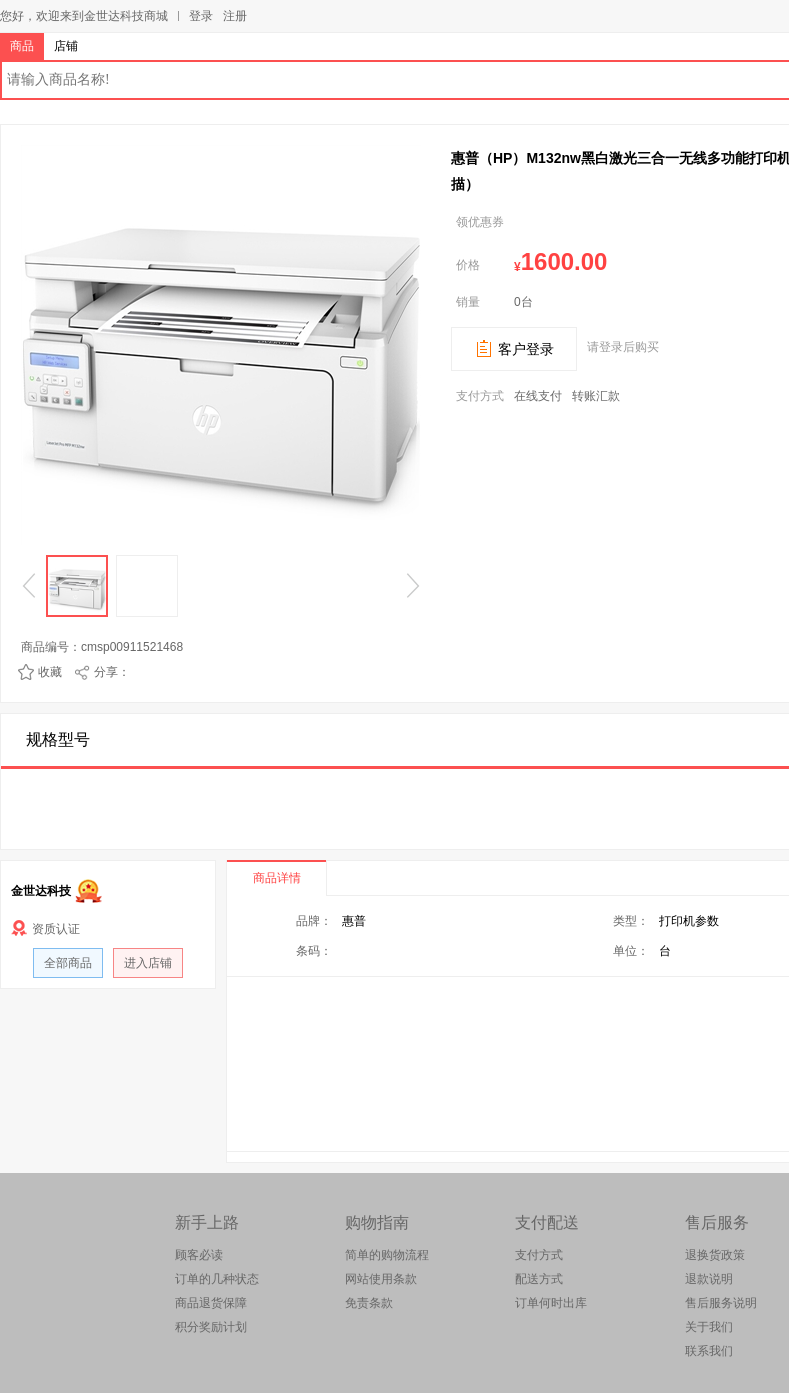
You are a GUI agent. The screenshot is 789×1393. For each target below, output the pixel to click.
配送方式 (539, 1279)
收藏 (50, 672)
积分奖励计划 (211, 1327)
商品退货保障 (211, 1303)
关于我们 (709, 1327)
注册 (235, 16)
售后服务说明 (721, 1303)
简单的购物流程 (387, 1255)
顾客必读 (199, 1255)
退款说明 (709, 1279)
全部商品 (68, 963)
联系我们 (709, 1351)
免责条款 (369, 1303)
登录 (201, 16)
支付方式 (539, 1255)
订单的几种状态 (217, 1279)
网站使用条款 (381, 1279)
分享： (112, 672)
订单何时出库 (551, 1303)
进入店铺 (148, 963)
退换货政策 (715, 1255)
